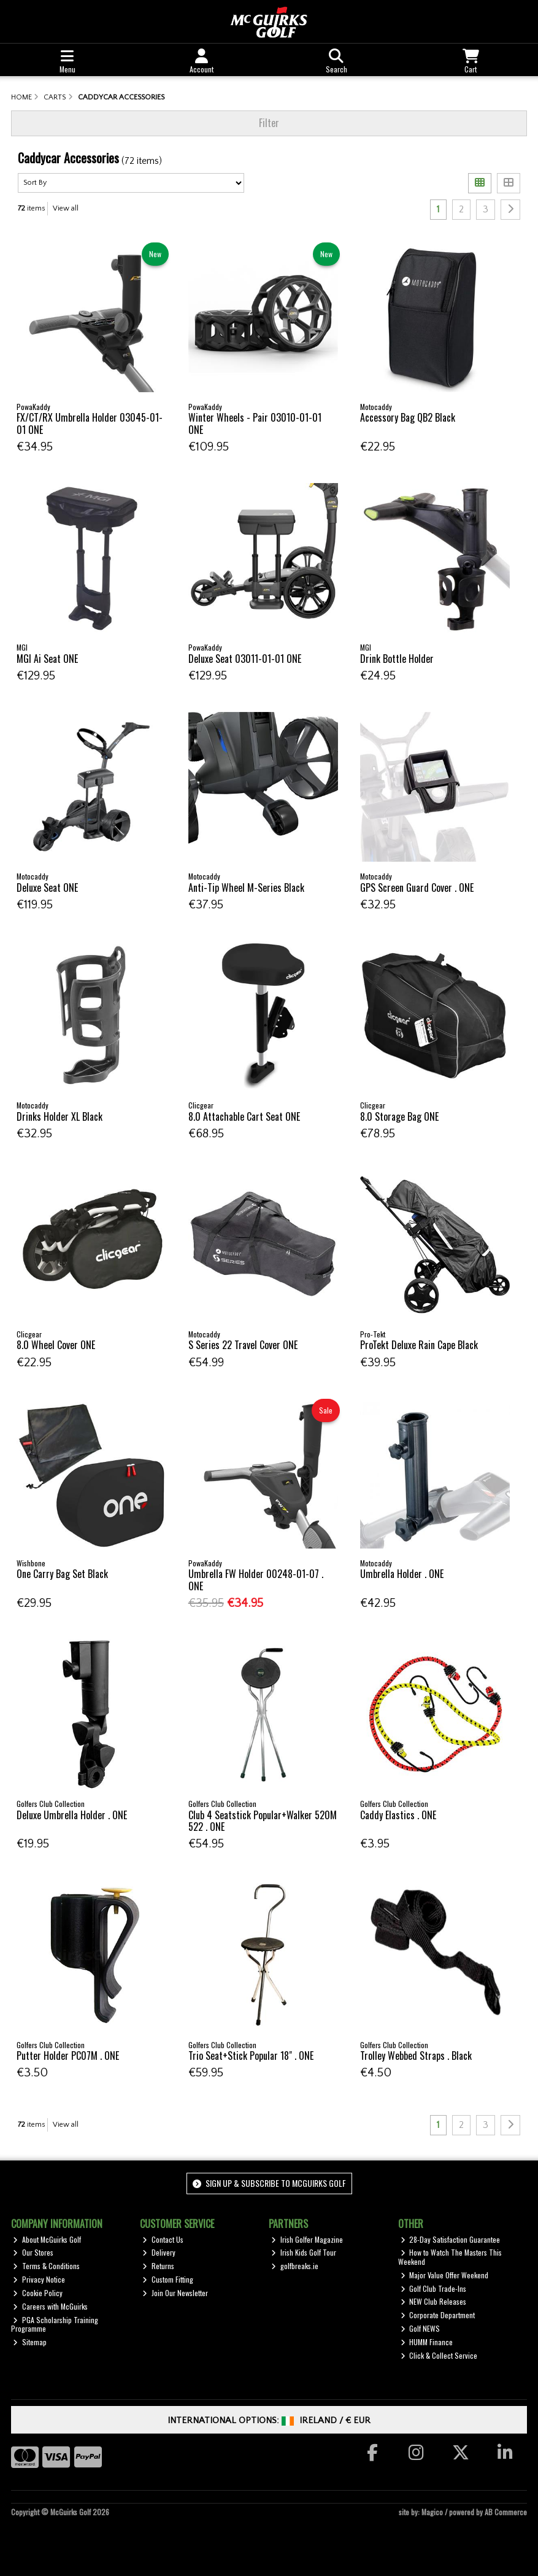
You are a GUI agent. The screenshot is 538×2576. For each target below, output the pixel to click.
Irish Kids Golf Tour (303, 2252)
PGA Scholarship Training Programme (55, 2324)
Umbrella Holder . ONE (402, 1573)
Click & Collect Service (439, 2355)
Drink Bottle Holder (397, 658)
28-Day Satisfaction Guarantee (451, 2239)
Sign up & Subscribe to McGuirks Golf (269, 2182)
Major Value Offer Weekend (445, 2275)
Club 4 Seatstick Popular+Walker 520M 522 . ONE (262, 1821)
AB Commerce (506, 2512)
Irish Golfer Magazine (307, 2239)
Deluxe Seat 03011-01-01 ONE (244, 658)
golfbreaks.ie (294, 2266)
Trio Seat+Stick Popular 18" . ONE (250, 2055)
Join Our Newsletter (175, 2293)
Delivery (158, 2252)
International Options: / (269, 2420)
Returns (158, 2266)
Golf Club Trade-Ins (434, 2288)
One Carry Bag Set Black (62, 1573)
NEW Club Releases (434, 2301)
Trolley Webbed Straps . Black (416, 2055)
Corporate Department (438, 2315)
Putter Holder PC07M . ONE (68, 2055)
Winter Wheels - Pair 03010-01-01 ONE (254, 423)
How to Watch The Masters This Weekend (450, 2256)
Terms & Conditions (46, 2266)
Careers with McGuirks (50, 2306)
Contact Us (162, 2239)
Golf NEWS (420, 2328)
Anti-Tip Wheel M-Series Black (246, 887)
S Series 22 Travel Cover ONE (243, 1344)
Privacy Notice (39, 2279)
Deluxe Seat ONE (47, 887)
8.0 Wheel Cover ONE (56, 1344)
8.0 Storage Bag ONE (399, 1116)
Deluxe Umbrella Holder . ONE (72, 1815)
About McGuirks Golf (47, 2239)
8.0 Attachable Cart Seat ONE (244, 1116)
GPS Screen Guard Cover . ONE (417, 887)
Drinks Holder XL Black (59, 1116)
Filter (269, 122)
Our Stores (33, 2252)
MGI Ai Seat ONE (47, 658)
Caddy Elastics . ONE (398, 1815)
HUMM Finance (427, 2342)
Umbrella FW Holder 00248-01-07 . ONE (255, 1579)
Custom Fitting (167, 2279)
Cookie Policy (38, 2293)
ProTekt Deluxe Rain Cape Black (419, 1344)
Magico (432, 2512)
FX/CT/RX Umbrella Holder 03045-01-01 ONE (90, 423)
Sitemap (30, 2342)
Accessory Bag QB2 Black (407, 417)
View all (66, 208)
